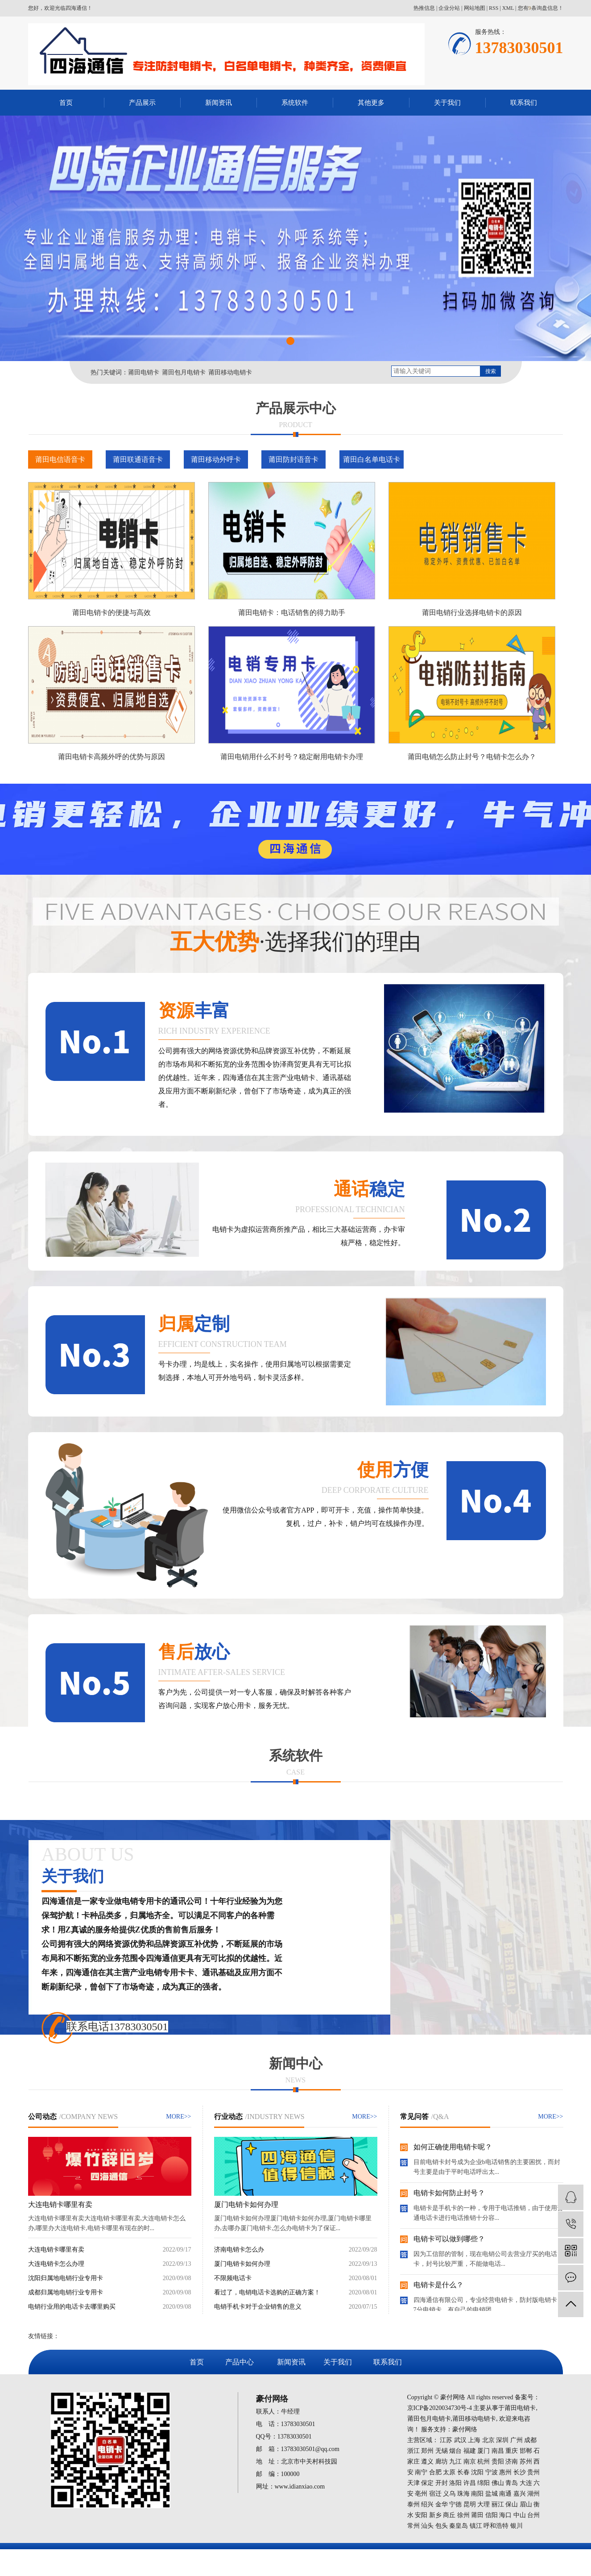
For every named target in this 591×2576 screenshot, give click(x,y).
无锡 (441, 2450)
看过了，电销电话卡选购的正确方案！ (267, 2292)
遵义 (427, 2461)
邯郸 (526, 2450)
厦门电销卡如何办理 (246, 2204)
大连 (526, 2483)
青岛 (511, 2483)
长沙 (519, 2472)
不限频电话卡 (233, 2278)
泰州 (413, 2504)
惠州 (505, 2472)
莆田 (477, 2515)
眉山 (526, 2504)
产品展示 (142, 102)
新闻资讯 (218, 102)
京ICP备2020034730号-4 (439, 2408)
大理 (483, 2504)
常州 (413, 2525)
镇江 (476, 2525)
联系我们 (523, 102)
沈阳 (477, 2472)
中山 (519, 2515)
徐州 (463, 2515)
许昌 (469, 2483)
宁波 (491, 2472)
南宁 (421, 2472)
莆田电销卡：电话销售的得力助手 (291, 612)
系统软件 (294, 102)
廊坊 (441, 2461)
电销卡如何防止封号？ (449, 2193)
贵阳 (498, 2461)
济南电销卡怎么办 (239, 2249)
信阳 (491, 2515)
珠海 (463, 2493)
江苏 (446, 2440)
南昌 (498, 2450)
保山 (511, 2504)
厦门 (483, 2450)
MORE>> (178, 2116)
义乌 (449, 2493)
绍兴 (427, 2504)
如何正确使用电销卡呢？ (452, 2147)
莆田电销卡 (143, 372)
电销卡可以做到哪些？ (449, 2239)
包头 (441, 2525)
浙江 (413, 2450)
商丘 (449, 2515)
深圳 (502, 2440)
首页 (66, 102)
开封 (441, 2483)
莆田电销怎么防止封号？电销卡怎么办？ (472, 756)
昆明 (469, 2504)
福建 (469, 2450)
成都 (530, 2440)
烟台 (455, 2450)
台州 (533, 2515)
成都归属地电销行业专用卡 (65, 2292)
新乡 (435, 2515)
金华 (441, 2504)
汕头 (427, 2525)
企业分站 (449, 8)
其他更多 (371, 102)
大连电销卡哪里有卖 (60, 2204)
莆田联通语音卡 (138, 459)
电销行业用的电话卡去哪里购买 (72, 2306)
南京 (469, 2461)
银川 (516, 2525)
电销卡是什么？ (438, 2285)
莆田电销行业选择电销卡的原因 (472, 612)
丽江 (498, 2504)
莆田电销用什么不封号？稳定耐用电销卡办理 (291, 756)
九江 (455, 2461)
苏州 (526, 2461)
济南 (511, 2461)
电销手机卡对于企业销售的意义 (258, 2306)
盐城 (491, 2493)
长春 (463, 2472)
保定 (427, 2483)
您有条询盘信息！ (540, 8)
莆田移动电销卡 (230, 372)
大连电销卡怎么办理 (56, 2263)
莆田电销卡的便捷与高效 (111, 612)
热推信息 (424, 8)
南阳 (477, 2493)
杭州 (483, 2461)
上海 (474, 2440)
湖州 (533, 2493)
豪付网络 (464, 2429)
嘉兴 (519, 2493)
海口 (505, 2515)
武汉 (460, 2440)
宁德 (455, 2504)
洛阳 (455, 2483)
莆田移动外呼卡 (216, 459)
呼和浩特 (496, 2525)
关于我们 (447, 102)
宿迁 (435, 2493)
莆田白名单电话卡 (371, 459)
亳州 (421, 2493)
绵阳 (483, 2483)
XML (508, 8)
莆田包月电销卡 (184, 372)
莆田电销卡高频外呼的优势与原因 (111, 756)
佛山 (498, 2483)
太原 (449, 2472)
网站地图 (474, 8)
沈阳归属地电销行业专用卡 (65, 2278)
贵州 (533, 2472)
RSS (493, 8)
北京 (488, 2440)
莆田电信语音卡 (60, 459)
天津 (413, 2483)
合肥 (435, 2472)
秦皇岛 (458, 2525)
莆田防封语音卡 (293, 459)
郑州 (427, 2450)
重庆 (511, 2450)
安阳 (421, 2515)
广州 (516, 2440)
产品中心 (239, 2362)
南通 (505, 2493)
